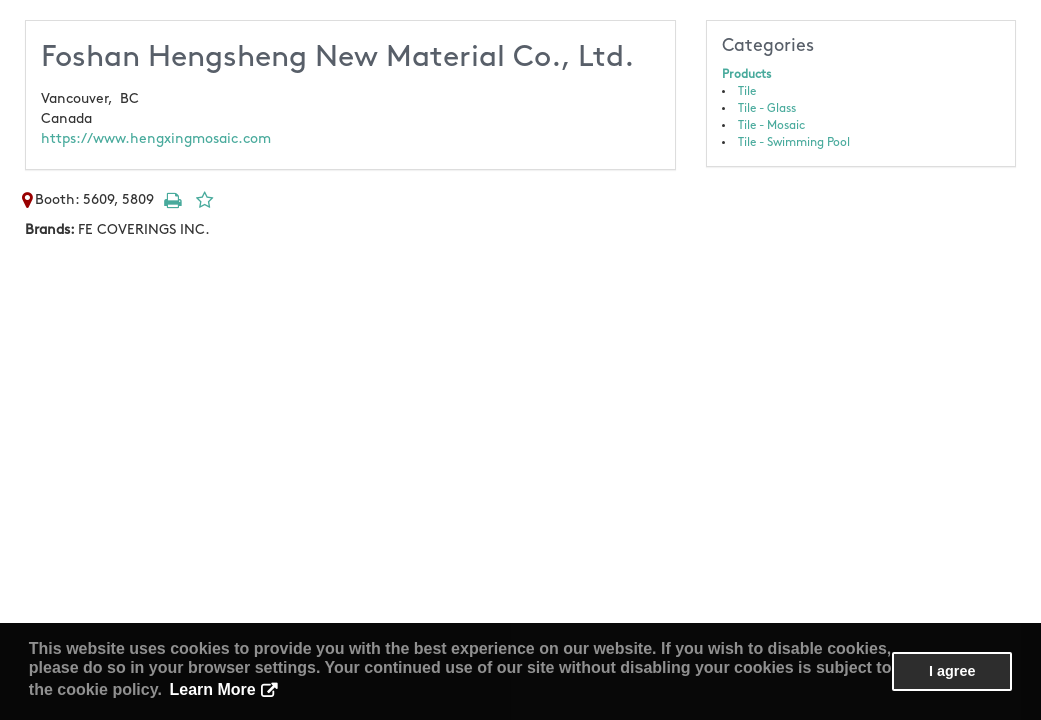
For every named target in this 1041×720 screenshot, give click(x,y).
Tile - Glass (767, 108)
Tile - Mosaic (771, 125)
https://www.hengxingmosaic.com (156, 138)
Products (746, 74)
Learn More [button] (213, 689)
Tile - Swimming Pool (794, 142)
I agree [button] (952, 671)
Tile (747, 91)
